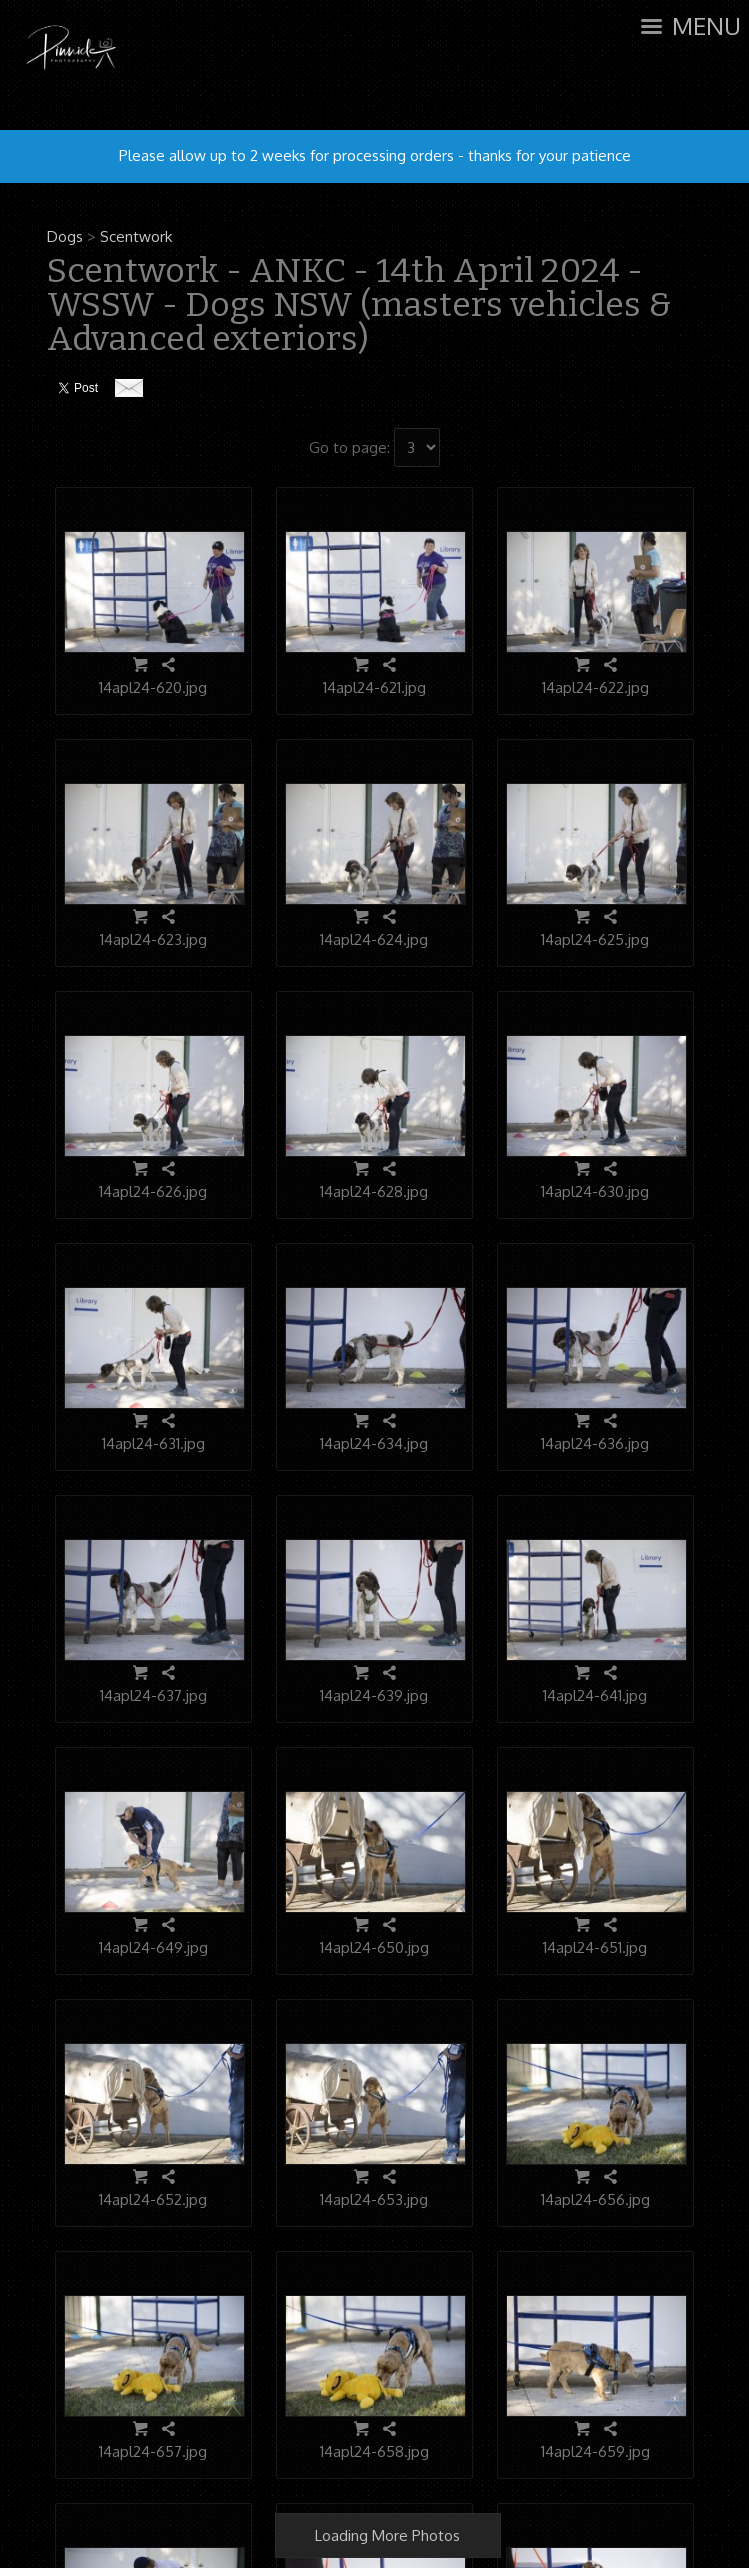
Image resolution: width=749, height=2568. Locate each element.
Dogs (65, 236)
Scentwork (136, 236)
